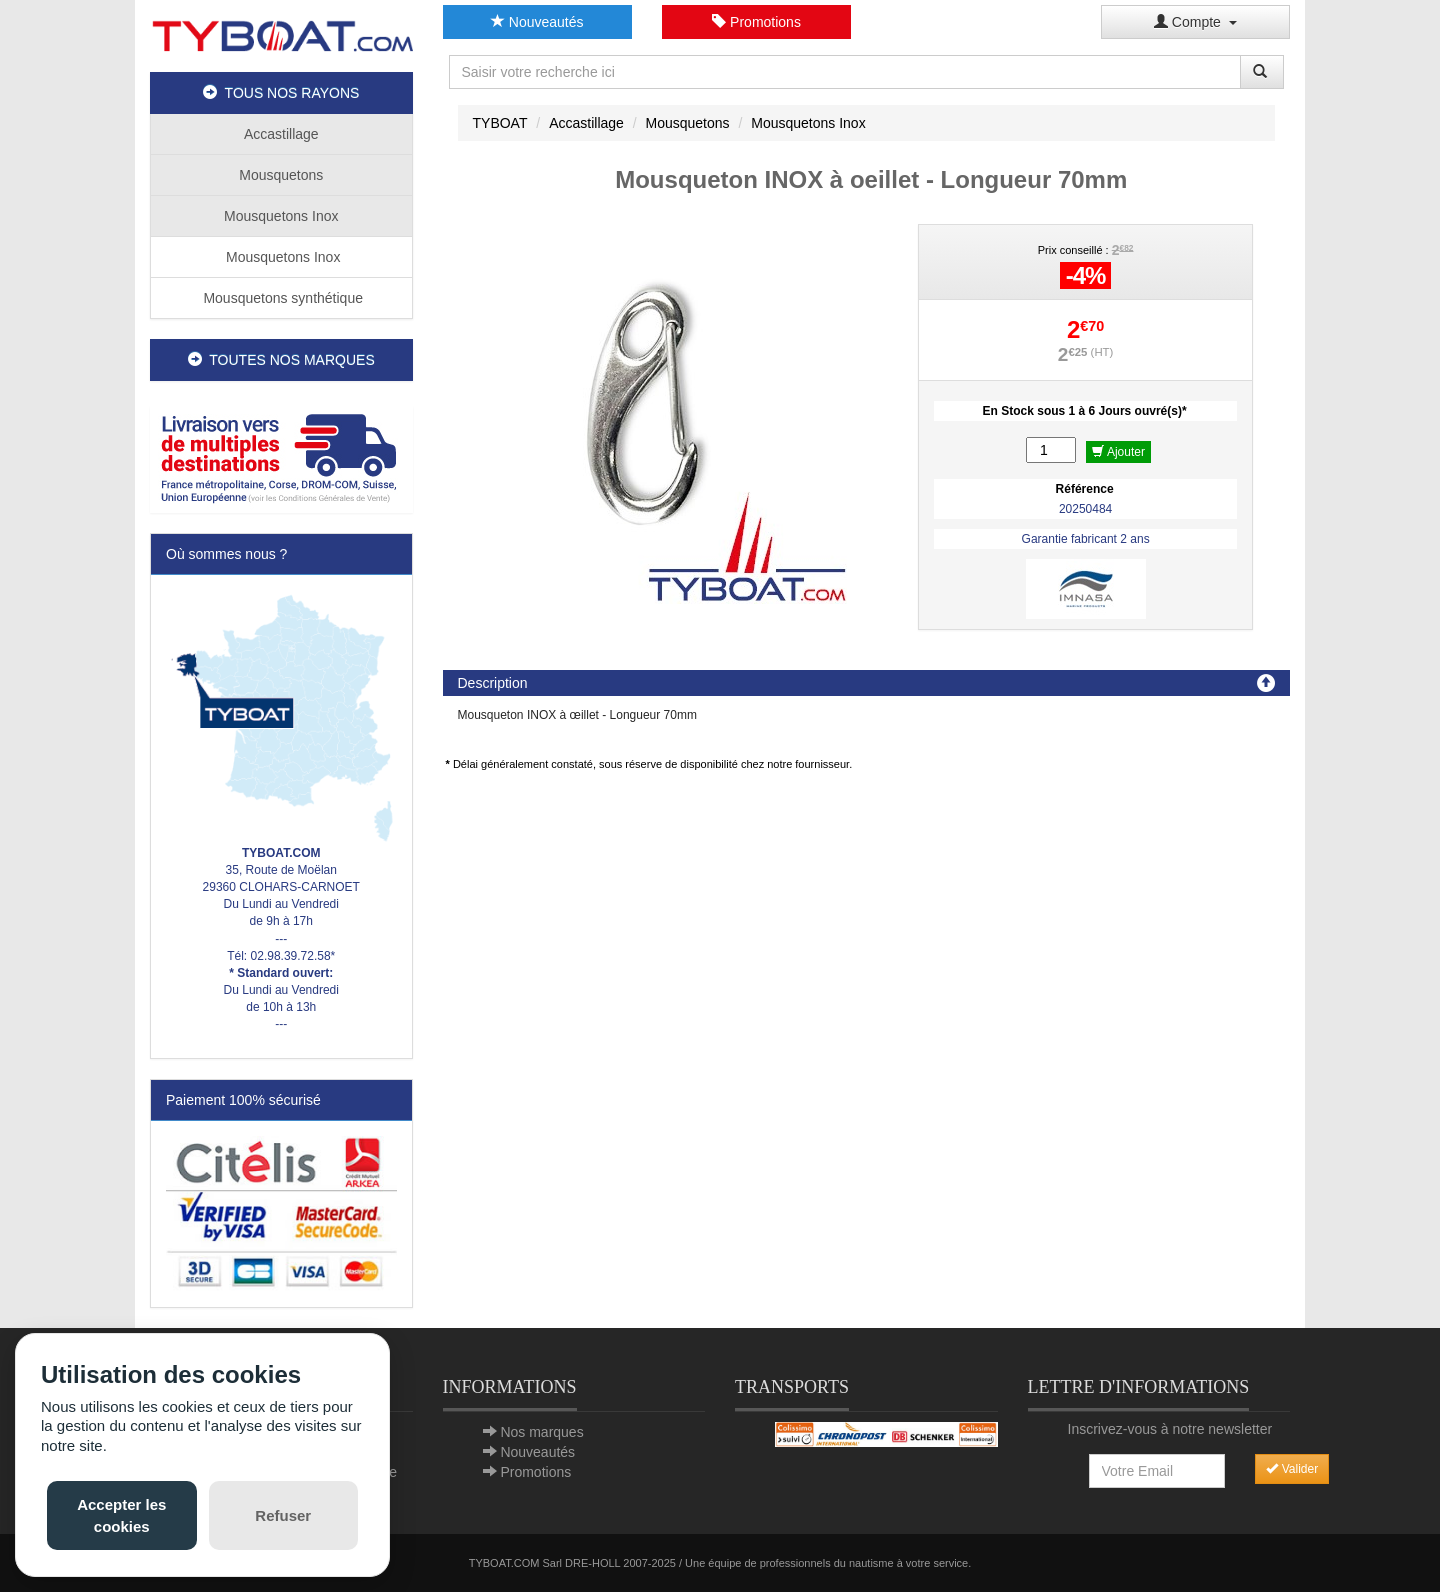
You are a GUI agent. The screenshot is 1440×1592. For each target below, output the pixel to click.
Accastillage (281, 134)
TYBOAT (500, 123)
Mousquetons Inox (281, 216)
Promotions (756, 22)
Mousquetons (281, 175)
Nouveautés (537, 22)
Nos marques (541, 1432)
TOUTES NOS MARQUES (281, 360)
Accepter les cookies (121, 1515)
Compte (1195, 22)
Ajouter (1118, 452)
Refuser (283, 1515)
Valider (1292, 1469)
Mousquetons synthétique (281, 298)
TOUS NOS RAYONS (281, 93)
